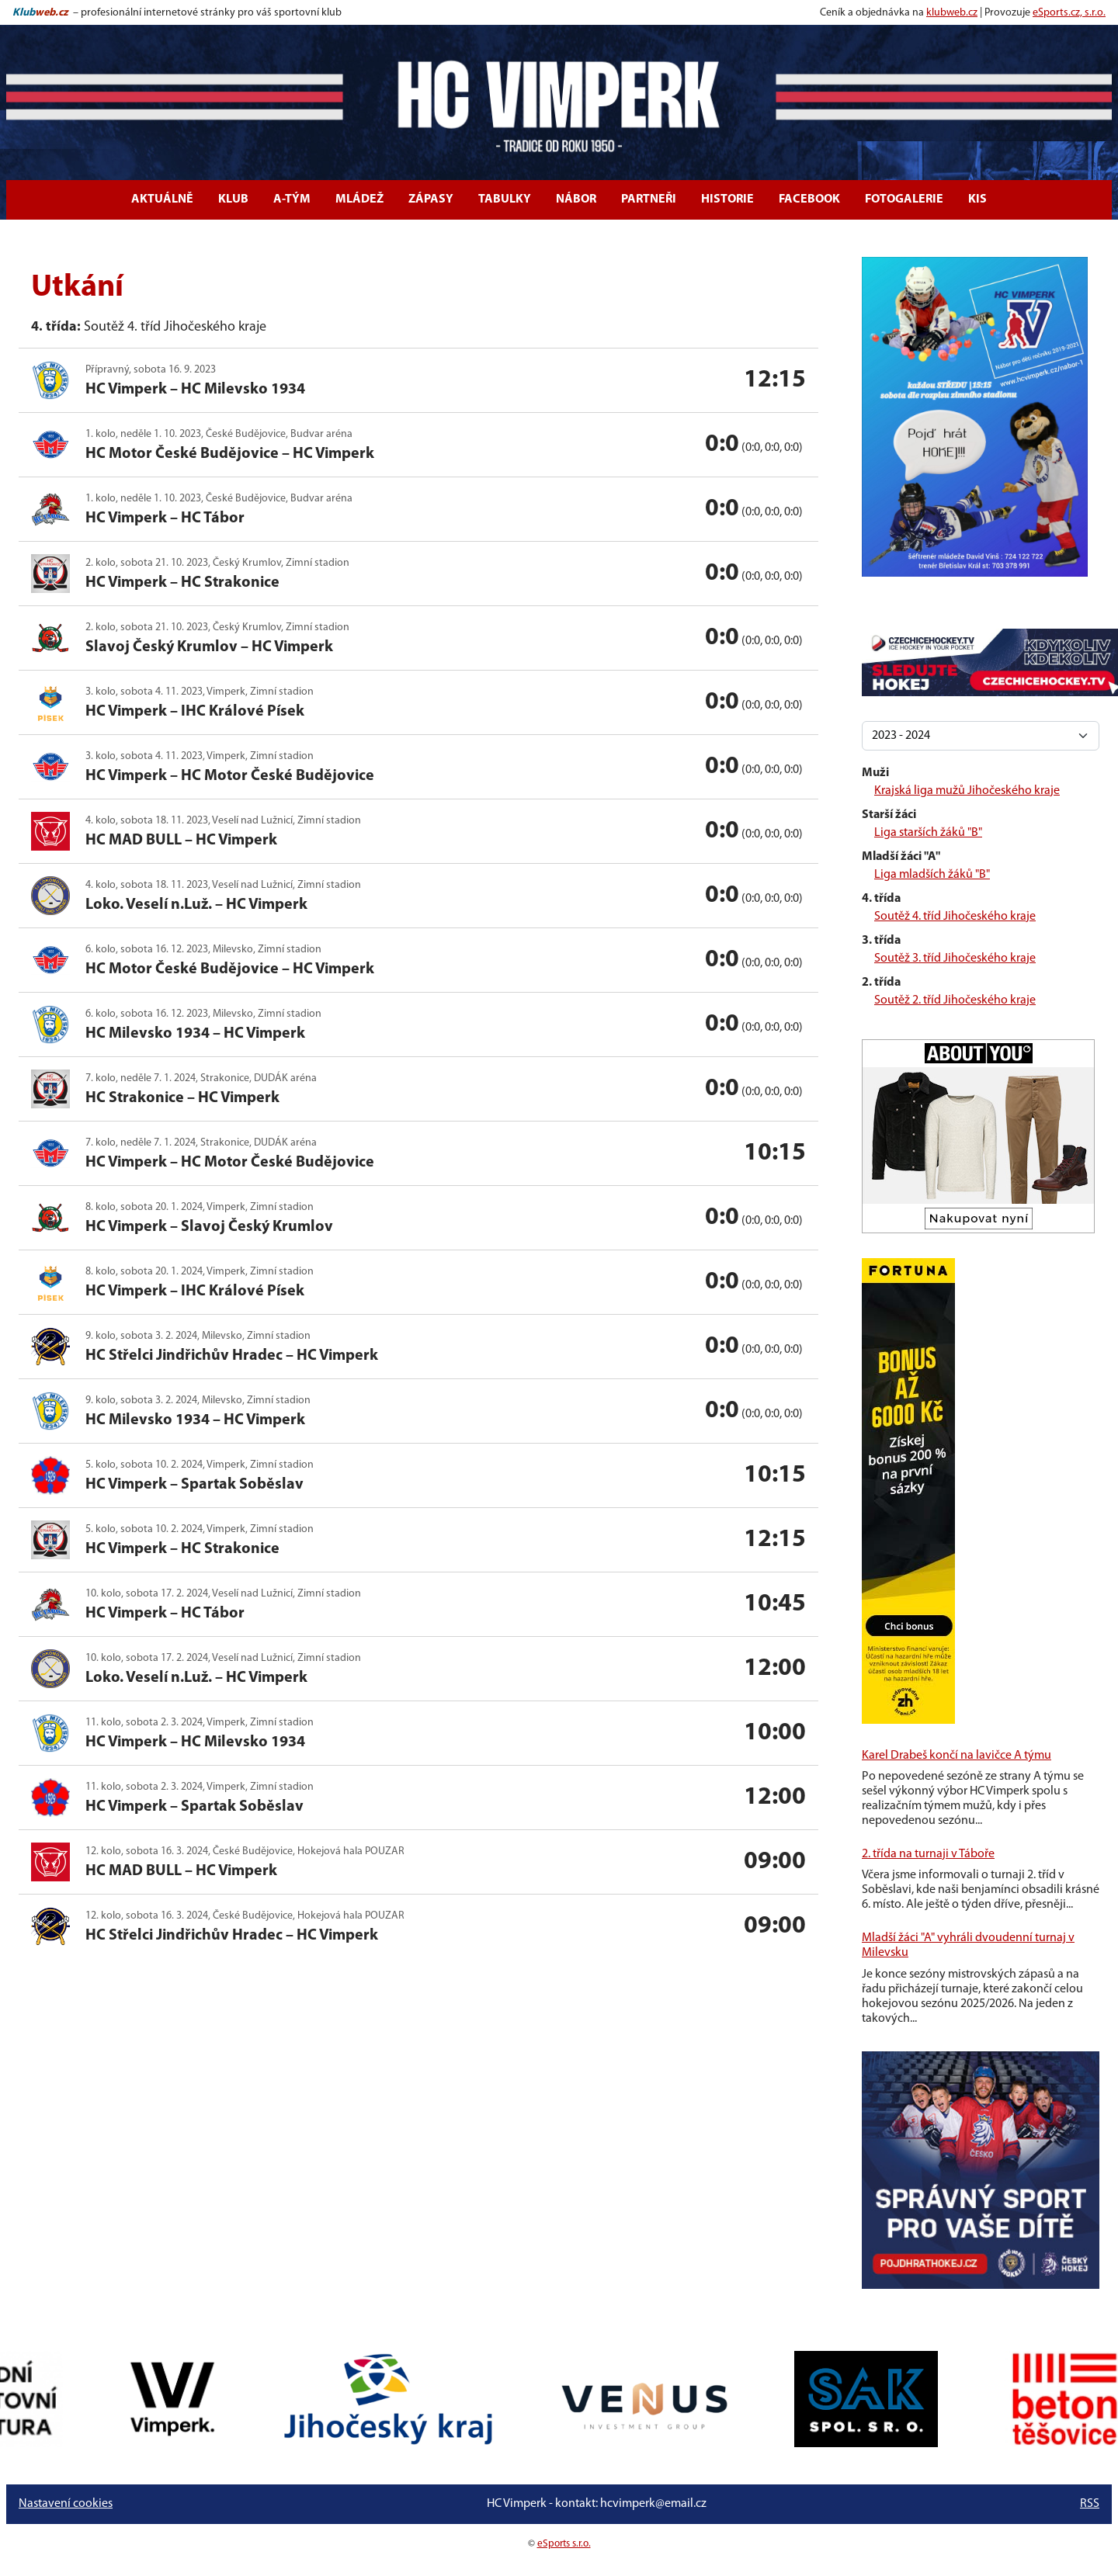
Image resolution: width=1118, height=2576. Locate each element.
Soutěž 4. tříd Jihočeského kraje (955, 916)
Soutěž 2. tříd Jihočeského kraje (955, 1000)
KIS (977, 199)
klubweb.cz (951, 13)
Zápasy (430, 199)
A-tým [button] (292, 199)
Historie (727, 199)
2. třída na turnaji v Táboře (928, 1854)
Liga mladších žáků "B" (932, 874)
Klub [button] (233, 199)
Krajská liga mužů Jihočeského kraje (967, 791)
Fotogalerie (904, 199)
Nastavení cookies (66, 2504)
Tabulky (504, 199)
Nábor (576, 199)
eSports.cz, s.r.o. (1069, 13)
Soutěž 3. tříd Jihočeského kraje (955, 958)
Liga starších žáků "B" (928, 833)
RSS (1089, 2504)
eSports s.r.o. (564, 2544)
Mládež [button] (359, 199)
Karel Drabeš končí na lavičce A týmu (956, 1755)
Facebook (809, 199)
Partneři (648, 199)
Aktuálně (162, 199)
